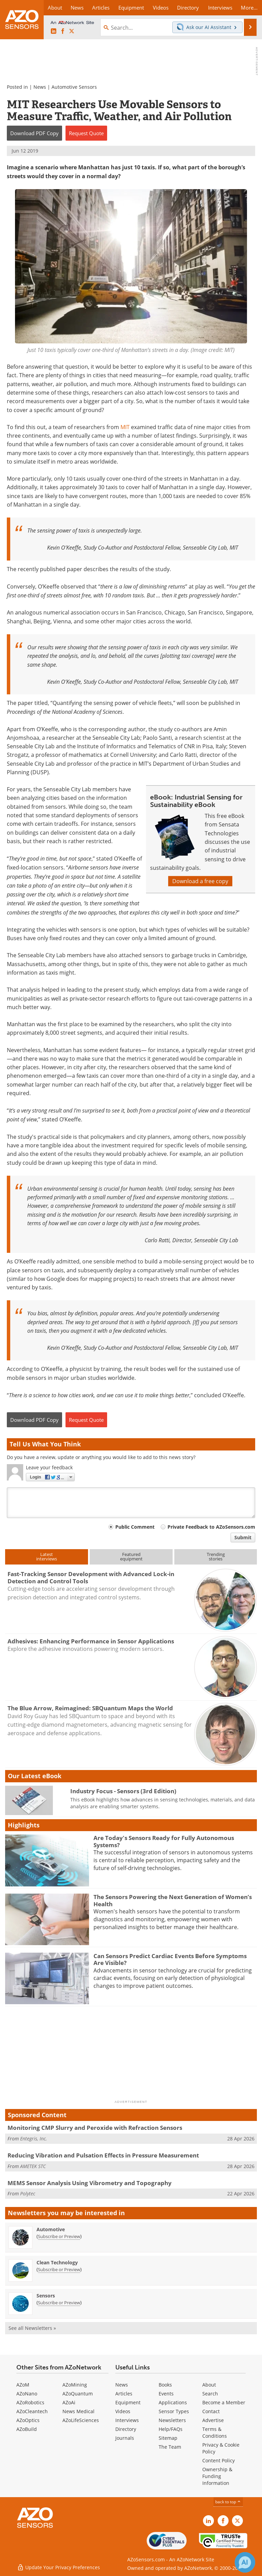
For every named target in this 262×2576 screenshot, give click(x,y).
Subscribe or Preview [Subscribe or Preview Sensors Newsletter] (59, 2302)
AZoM (22, 2384)
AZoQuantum (77, 2393)
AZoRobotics (30, 2402)
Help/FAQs (171, 2429)
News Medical (78, 2411)
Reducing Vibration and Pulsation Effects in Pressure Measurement (103, 2155)
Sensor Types (174, 2411)
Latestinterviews (46, 1556)
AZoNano (26, 2393)
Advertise (213, 2420)
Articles (123, 2393)
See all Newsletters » (32, 2328)
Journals (124, 2438)
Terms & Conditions (214, 2432)
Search (210, 2393)
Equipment (128, 2402)
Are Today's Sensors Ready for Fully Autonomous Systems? (163, 1841)
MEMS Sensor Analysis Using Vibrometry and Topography (90, 2183)
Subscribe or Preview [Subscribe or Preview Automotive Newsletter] (59, 2236)
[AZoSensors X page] (71, 31)
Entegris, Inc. (33, 2138)
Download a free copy (200, 881)
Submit (242, 1537)
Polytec (27, 2193)
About (209, 2384)
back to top (228, 2502)
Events (166, 2393)
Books (165, 2384)
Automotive (51, 2229)
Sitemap (168, 2438)
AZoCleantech (32, 2411)
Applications (173, 2402)
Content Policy (218, 2460)
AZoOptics (28, 2420)
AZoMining (74, 2384)
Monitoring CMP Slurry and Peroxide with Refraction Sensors (95, 2128)
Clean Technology (57, 2262)
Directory (125, 2429)
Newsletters (172, 2420)
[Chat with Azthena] (245, 2562)
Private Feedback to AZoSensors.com (211, 1527)
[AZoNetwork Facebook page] (63, 31)
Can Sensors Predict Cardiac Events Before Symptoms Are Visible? (170, 1959)
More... (249, 7)
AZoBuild (26, 2429)
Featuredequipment (131, 1556)
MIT (125, 427)
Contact (211, 2411)
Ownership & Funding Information (217, 2476)
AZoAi (68, 2402)
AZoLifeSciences (80, 2420)
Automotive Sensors (74, 87)
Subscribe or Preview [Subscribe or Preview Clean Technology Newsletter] (59, 2269)
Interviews (127, 2420)
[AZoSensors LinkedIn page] (53, 31)
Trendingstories (216, 1556)
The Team (170, 2447)
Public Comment (135, 1527)
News (39, 87)
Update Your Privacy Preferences (58, 2567)
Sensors (46, 2295)
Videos (122, 2411)
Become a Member (223, 2402)
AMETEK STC (33, 2166)
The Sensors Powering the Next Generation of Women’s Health (172, 1900)
